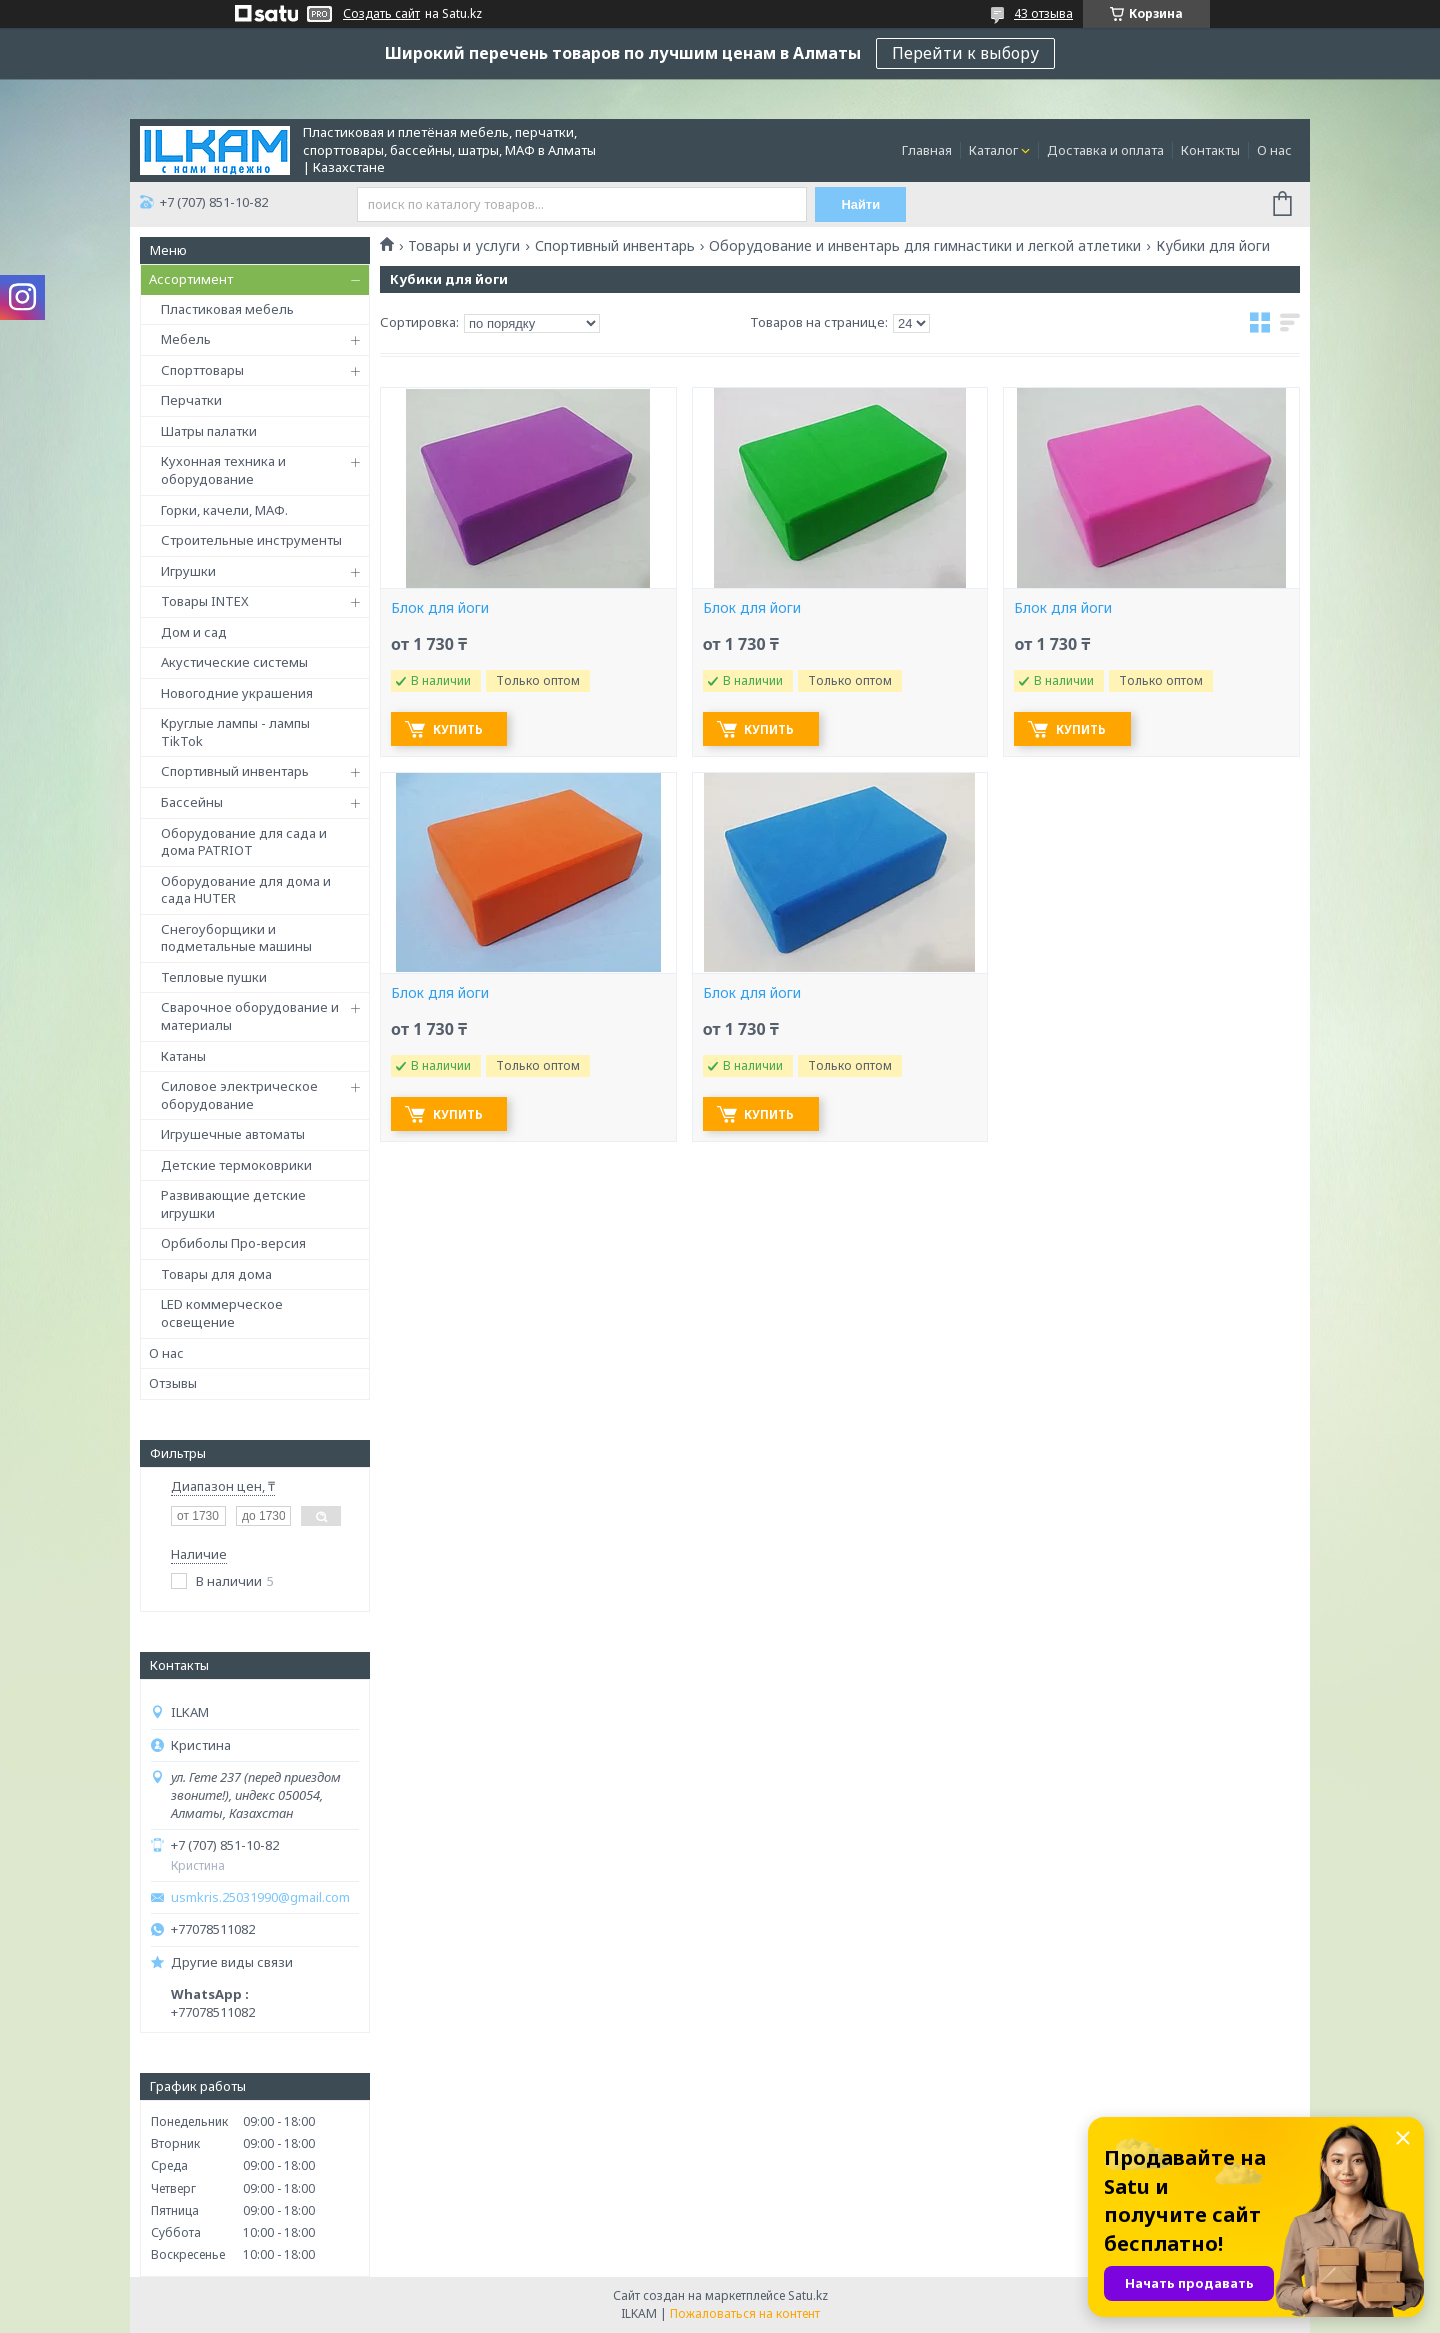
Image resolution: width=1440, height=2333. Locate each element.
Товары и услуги (464, 246)
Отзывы (173, 1383)
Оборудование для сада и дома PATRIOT (244, 842)
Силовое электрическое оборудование (239, 1095)
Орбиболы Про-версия (233, 1243)
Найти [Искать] (863, 204)
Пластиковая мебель (227, 309)
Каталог (993, 150)
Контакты (1210, 150)
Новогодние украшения (237, 693)
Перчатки (191, 400)
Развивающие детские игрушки (233, 1204)
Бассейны (192, 802)
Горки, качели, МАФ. (224, 510)
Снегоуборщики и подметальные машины (236, 938)
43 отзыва (1043, 13)
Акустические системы (234, 662)
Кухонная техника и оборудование (223, 470)
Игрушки (188, 571)
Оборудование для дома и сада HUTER (246, 890)
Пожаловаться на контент (745, 2313)
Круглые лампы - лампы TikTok (235, 732)
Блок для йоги (440, 608)
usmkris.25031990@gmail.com (260, 1897)
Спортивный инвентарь (235, 771)
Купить (461, 729)
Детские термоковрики (236, 1165)
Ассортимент (191, 279)
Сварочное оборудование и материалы (250, 1016)
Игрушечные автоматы (233, 1134)
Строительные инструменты (251, 540)
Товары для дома (216, 1274)
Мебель (186, 339)
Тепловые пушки (214, 977)
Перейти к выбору (965, 53)
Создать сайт (381, 14)
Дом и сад (194, 632)
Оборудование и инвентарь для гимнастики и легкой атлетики (925, 246)
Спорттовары (202, 370)
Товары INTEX (205, 601)
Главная (927, 150)
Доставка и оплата (1105, 150)
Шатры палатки (209, 431)
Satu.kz (808, 2295)
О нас (1274, 150)
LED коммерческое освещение (222, 1313)
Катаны (183, 1056)
